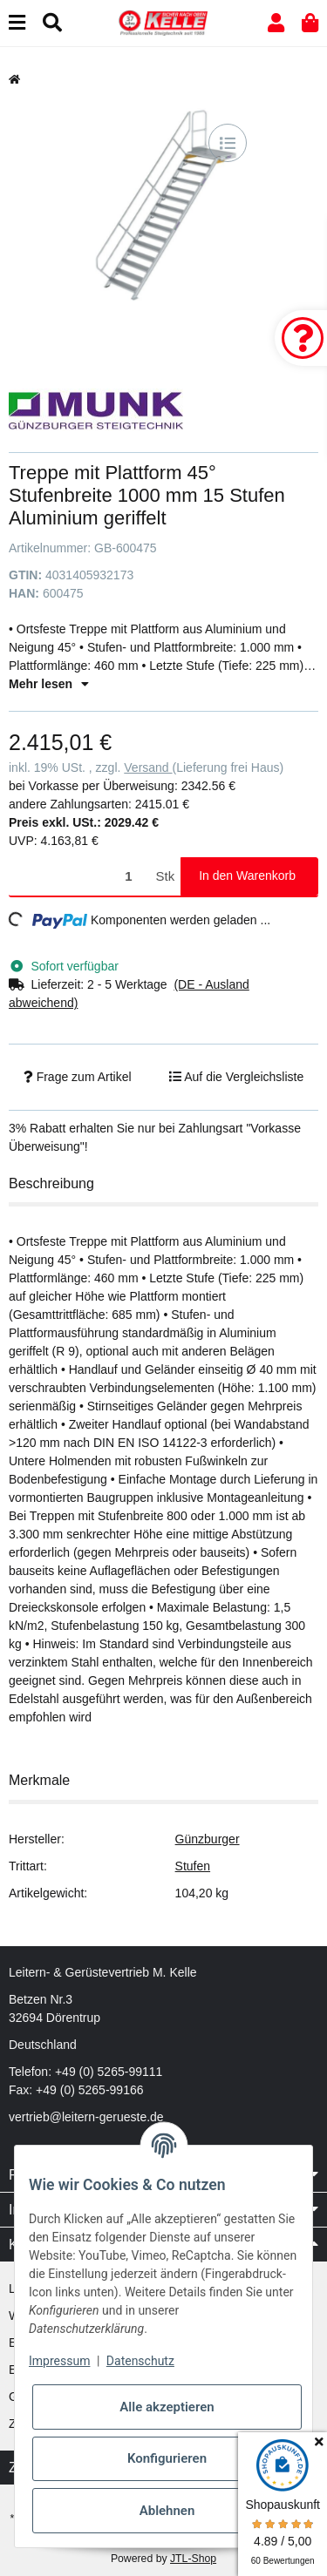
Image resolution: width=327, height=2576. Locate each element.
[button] (276, 23)
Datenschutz (140, 2361)
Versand (148, 767)
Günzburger (207, 1839)
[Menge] (79, 876)
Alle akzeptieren (166, 2407)
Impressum (59, 2361)
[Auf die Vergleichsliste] (227, 143)
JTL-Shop (193, 2558)
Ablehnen (167, 2511)
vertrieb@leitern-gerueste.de (86, 2117)
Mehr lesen (49, 684)
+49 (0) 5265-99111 (108, 2072)
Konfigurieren (167, 2458)
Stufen (192, 1866)
